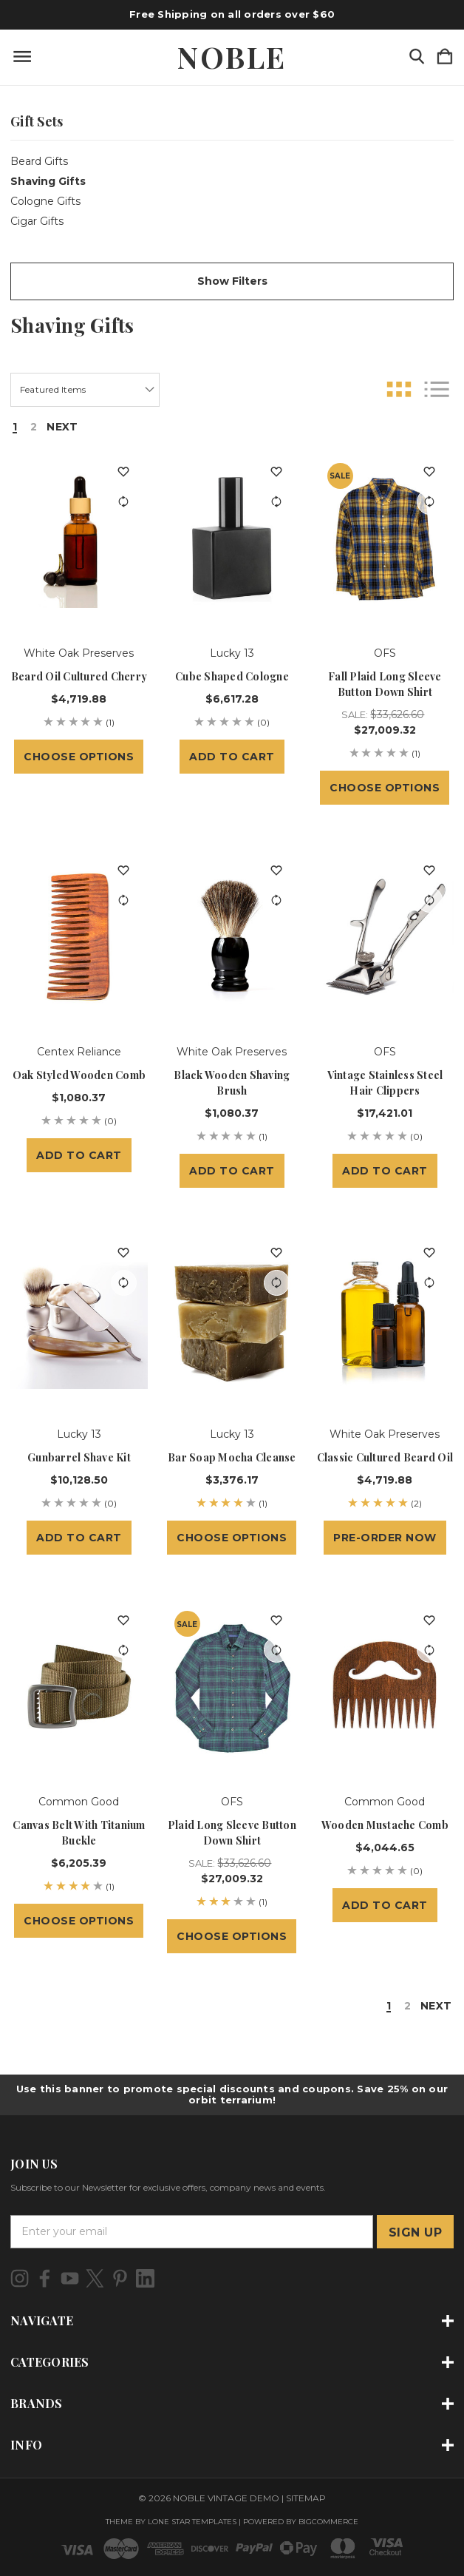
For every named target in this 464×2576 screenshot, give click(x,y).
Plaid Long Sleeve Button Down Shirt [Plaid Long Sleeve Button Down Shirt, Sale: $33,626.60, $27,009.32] (232, 1833)
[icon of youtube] (70, 2278)
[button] (232, 281)
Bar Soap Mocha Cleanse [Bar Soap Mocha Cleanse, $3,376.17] (232, 1457)
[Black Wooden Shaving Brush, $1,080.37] (232, 938)
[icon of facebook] (44, 2278)
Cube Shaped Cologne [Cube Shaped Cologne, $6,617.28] (232, 676)
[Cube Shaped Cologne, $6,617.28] (232, 540)
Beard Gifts (39, 161)
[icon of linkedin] (145, 2278)
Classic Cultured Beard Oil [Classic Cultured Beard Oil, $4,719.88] (385, 1457)
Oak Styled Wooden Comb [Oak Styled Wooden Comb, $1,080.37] (79, 1075)
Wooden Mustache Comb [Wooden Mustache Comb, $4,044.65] (384, 1825)
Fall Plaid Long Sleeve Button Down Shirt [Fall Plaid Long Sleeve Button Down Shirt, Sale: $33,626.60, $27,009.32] (385, 684)
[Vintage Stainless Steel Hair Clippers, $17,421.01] (385, 938)
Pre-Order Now (385, 1537)
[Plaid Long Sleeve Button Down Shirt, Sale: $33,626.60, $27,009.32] (232, 1688)
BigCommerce (328, 2521)
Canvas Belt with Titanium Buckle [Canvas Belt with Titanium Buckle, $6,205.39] (79, 1833)
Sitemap (306, 2498)
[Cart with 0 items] (445, 57)
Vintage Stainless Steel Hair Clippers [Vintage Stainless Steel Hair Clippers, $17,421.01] (385, 1083)
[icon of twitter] (95, 2278)
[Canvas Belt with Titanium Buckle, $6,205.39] (79, 1688)
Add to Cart (232, 756)
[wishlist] (124, 472)
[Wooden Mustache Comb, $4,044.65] (385, 1688)
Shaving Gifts (48, 181)
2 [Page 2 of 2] (33, 427)
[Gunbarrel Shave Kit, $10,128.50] (79, 1321)
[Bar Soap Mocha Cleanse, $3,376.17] (232, 1321)
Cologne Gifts (45, 201)
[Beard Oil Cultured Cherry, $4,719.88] (79, 540)
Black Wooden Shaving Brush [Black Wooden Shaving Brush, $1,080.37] (232, 1083)
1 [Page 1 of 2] (15, 427)
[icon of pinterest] (120, 2278)
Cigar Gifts (37, 221)
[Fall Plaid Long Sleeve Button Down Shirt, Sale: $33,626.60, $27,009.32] (385, 540)
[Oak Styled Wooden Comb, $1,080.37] (79, 938)
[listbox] (85, 389)
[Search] (417, 57)
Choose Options (79, 756)
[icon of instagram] (19, 2278)
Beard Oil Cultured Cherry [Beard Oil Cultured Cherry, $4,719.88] (79, 676)
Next (62, 427)
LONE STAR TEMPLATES (192, 2521)
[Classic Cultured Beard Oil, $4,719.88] (385, 1321)
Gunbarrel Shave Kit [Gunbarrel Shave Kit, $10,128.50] (79, 1457)
